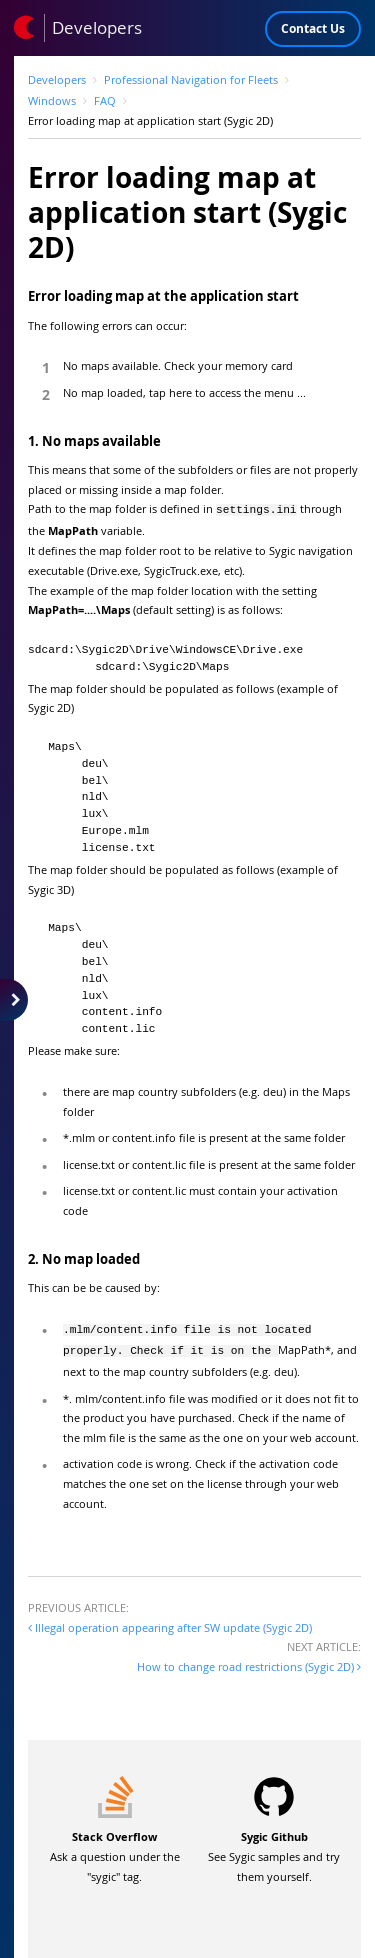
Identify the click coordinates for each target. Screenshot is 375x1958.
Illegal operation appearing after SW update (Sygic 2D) (170, 1621)
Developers (57, 79)
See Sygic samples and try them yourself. (274, 1850)
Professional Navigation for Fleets (191, 79)
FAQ (105, 100)
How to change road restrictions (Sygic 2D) (249, 1660)
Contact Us (313, 28)
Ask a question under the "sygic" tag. (115, 1850)
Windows (52, 100)
